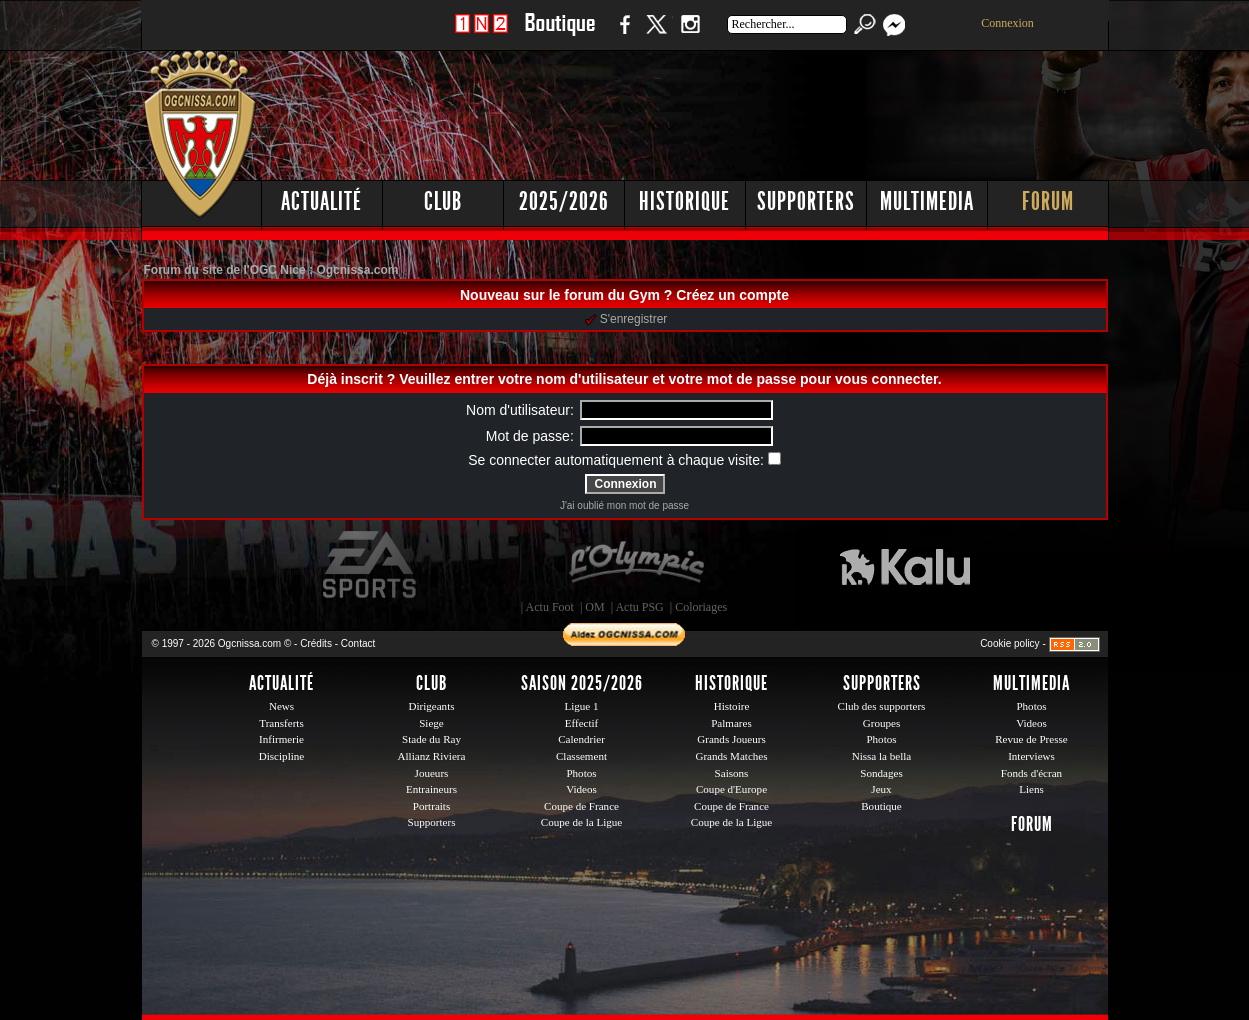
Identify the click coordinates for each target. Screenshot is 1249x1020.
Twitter (656, 34)
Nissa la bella (882, 756)
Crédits (316, 643)
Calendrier (581, 739)
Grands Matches (731, 756)
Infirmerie (281, 739)
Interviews (1031, 756)
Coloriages (701, 607)
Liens (1031, 789)
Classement (581, 756)
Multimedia (927, 201)
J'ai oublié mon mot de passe (624, 505)
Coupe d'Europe (731, 789)
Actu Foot (550, 607)
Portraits (432, 806)
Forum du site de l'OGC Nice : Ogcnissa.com (271, 270)
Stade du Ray (431, 739)
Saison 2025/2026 (582, 683)
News (281, 706)
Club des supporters (882, 706)
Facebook (622, 34)
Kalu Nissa (905, 565)
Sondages (881, 773)
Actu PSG (639, 607)
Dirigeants (431, 706)
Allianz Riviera (432, 756)
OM (594, 607)
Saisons (732, 773)
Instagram (690, 34)
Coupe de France (581, 806)
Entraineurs (431, 789)
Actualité (321, 201)
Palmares (731, 723)
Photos (581, 773)
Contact (358, 643)
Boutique (559, 34)
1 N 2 (481, 34)
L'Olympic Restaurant (636, 565)
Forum (1048, 201)
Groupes (881, 723)
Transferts (281, 723)
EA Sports (371, 565)
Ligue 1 (581, 706)
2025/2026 (564, 201)
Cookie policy (1009, 643)
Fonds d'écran (1031, 773)
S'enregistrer (626, 319)
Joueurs (432, 773)
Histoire (732, 706)
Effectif (582, 723)
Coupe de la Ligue (581, 822)
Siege (431, 723)
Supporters (806, 201)
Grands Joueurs (731, 739)
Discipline (281, 756)
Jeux (881, 789)
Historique (684, 201)
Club (443, 201)
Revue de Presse (1031, 739)
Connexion (1007, 23)
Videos (581, 789)
